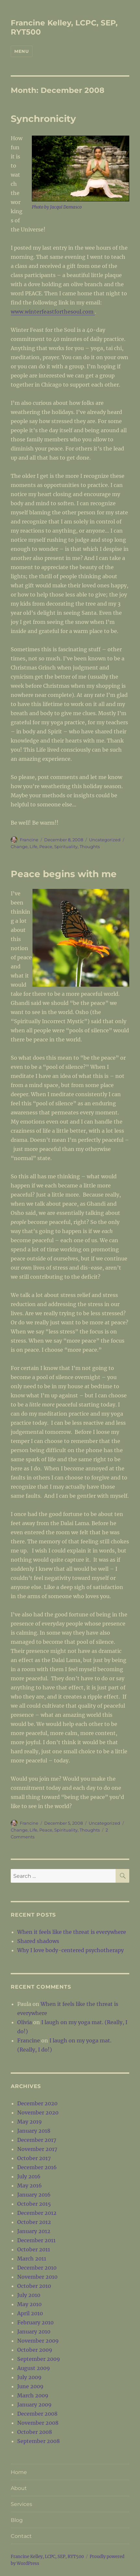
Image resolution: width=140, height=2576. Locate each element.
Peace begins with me (64, 873)
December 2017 (36, 2140)
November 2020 (37, 2112)
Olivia (24, 2022)
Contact (21, 2536)
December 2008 (37, 2413)
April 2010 (30, 2313)
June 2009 (30, 2386)
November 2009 (38, 2340)
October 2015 (34, 2204)
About (19, 2488)
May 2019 (29, 2121)
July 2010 (28, 2295)
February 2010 (35, 2322)
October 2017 (34, 2158)
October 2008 (34, 2432)
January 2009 (34, 2404)
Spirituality (66, 846)
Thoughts (90, 846)
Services (21, 2504)
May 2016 (29, 2185)
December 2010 (37, 2267)
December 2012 (37, 2213)
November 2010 (37, 2277)
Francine (29, 839)
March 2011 (31, 2258)
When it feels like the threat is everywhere (71, 1932)
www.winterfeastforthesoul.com (53, 311)
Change (19, 846)
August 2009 (33, 2368)
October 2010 (34, 2286)
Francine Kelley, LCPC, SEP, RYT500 (47, 2556)
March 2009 (32, 2395)
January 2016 (34, 2194)
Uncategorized (105, 839)
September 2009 (38, 2359)
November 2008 (37, 2423)
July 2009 (29, 2377)
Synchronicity (43, 118)
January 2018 (33, 2130)
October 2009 (34, 2350)
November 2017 (37, 2149)
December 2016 (37, 2167)
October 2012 (34, 2222)
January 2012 (33, 2231)
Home (19, 2472)
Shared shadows (38, 1941)
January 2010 (33, 2331)
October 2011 (33, 2249)
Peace (45, 846)
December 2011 (36, 2240)
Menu (21, 51)
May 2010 (29, 2304)
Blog (17, 2520)
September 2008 (38, 2441)
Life (33, 846)
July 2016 (29, 2176)
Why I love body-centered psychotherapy (70, 1950)
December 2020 (37, 2103)
